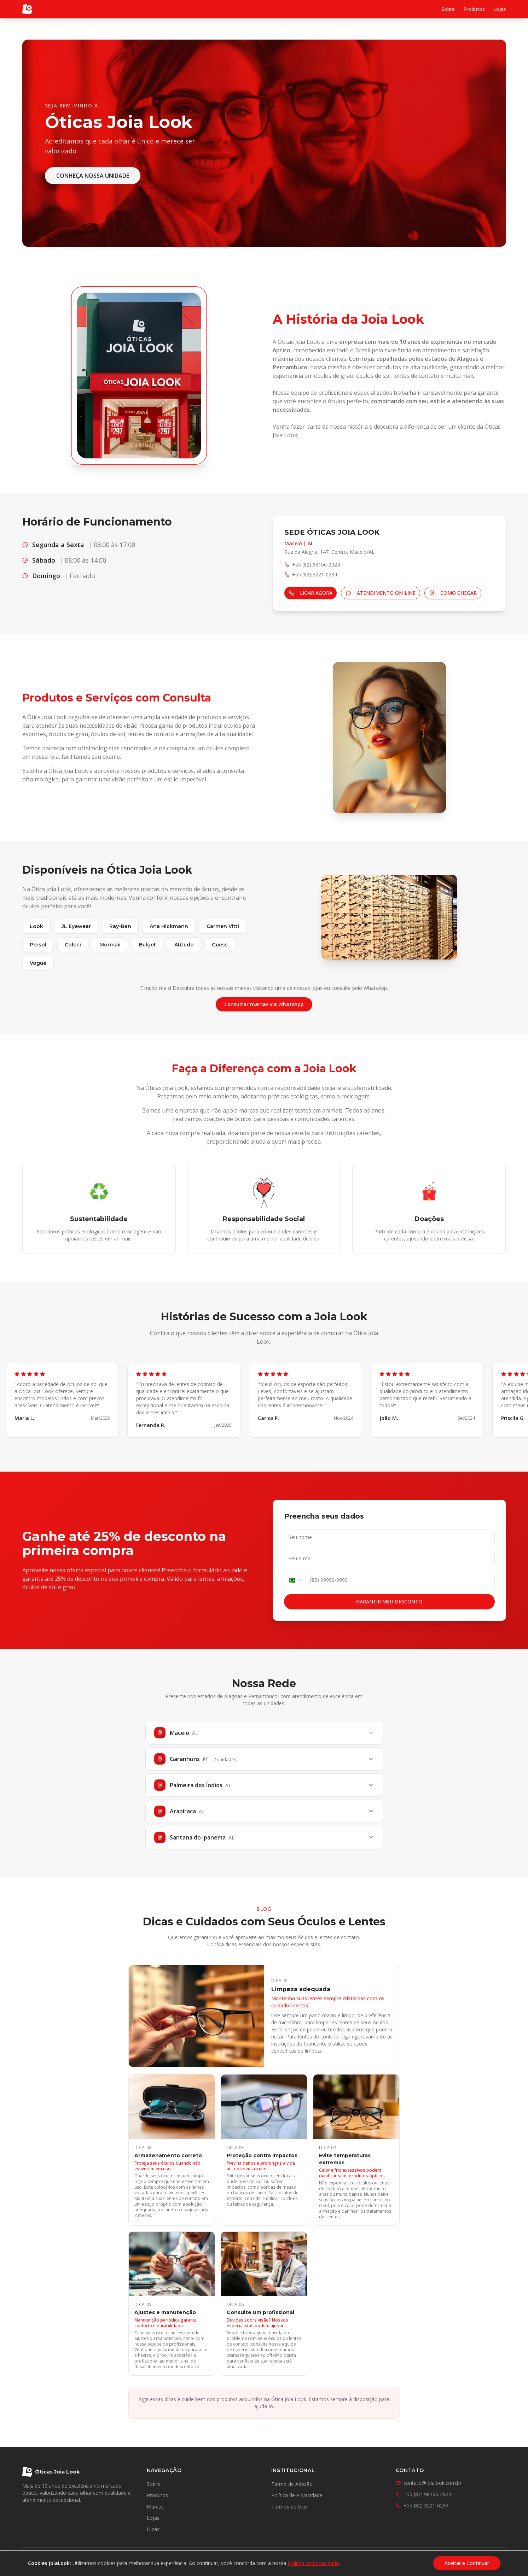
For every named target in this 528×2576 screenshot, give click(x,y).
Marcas (155, 2506)
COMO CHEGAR (453, 592)
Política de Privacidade (297, 2495)
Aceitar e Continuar (467, 2563)
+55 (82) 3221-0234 (422, 2505)
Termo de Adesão (292, 2484)
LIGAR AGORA (310, 592)
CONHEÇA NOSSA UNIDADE (92, 176)
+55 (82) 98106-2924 (423, 2494)
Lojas (499, 9)
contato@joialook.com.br (429, 2483)
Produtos (474, 9)
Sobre (448, 9)
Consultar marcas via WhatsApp (264, 1004)
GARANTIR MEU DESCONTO (389, 1601)
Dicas (153, 2529)
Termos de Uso (289, 2506)
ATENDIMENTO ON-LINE (381, 592)
